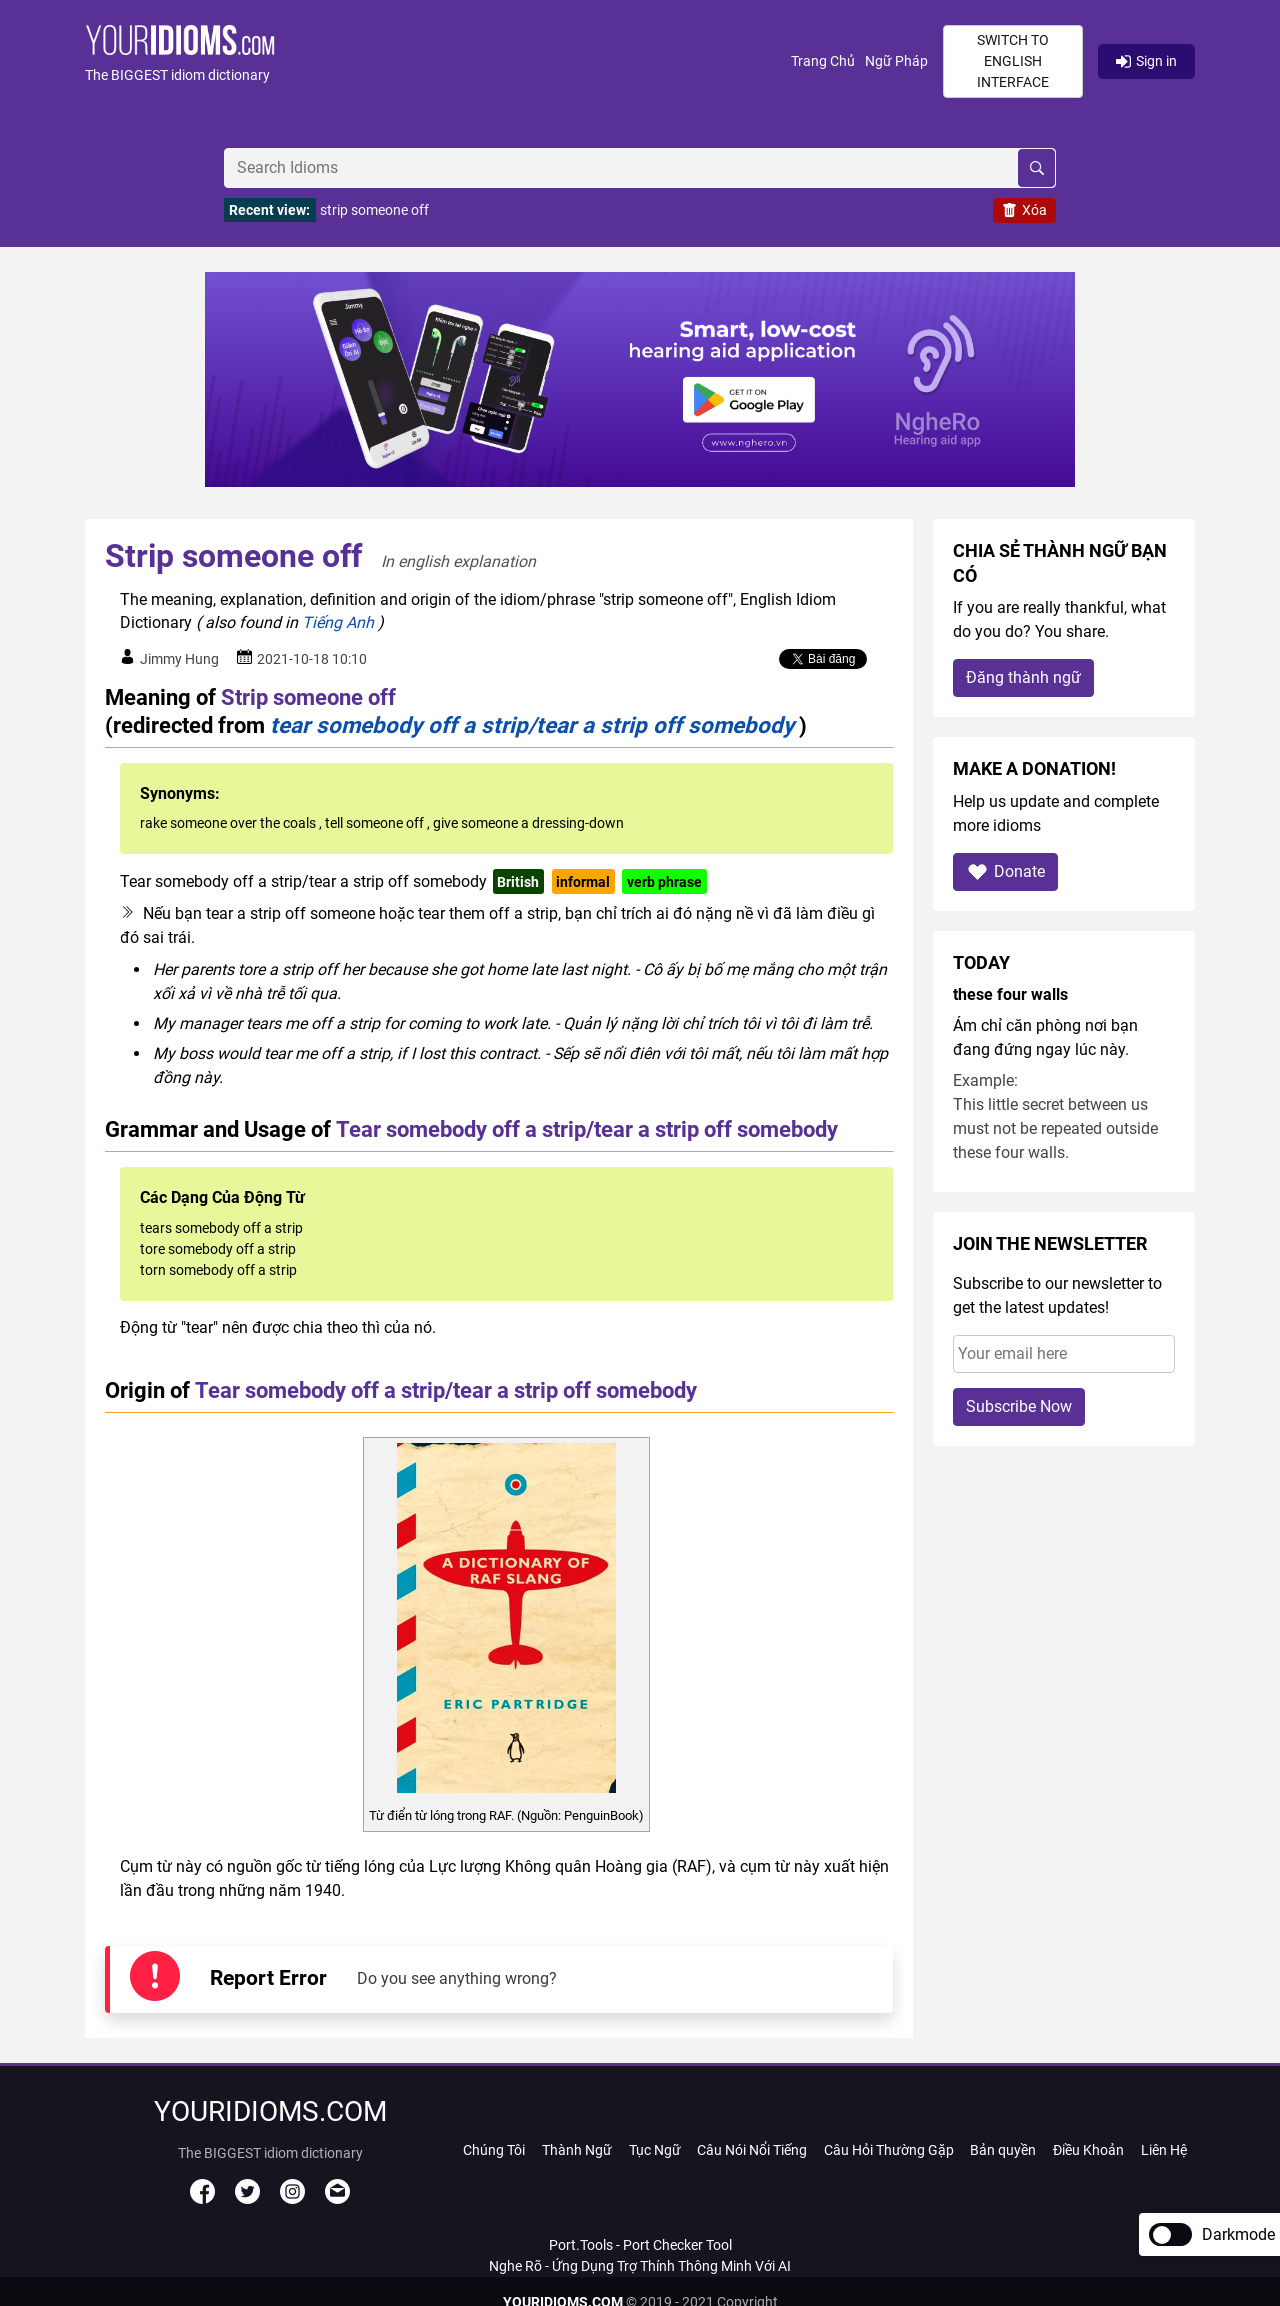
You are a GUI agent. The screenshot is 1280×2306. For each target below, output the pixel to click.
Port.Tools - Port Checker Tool (640, 2245)
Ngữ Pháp (896, 61)
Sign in (1146, 61)
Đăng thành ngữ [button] (1023, 677)
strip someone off (374, 210)
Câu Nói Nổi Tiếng (752, 2150)
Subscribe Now (1019, 1406)
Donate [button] (1005, 871)
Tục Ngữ (655, 2150)
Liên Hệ (1164, 2150)
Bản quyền (1003, 2150)
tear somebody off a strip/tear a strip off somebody (532, 725)
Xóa (1024, 210)
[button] (438, 61)
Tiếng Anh (338, 622)
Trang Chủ (823, 61)
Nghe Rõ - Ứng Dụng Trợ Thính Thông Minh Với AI (640, 2266)
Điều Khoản (1088, 2150)
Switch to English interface (1013, 61)
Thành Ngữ (577, 2150)
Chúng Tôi (494, 2150)
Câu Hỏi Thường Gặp (889, 2150)
